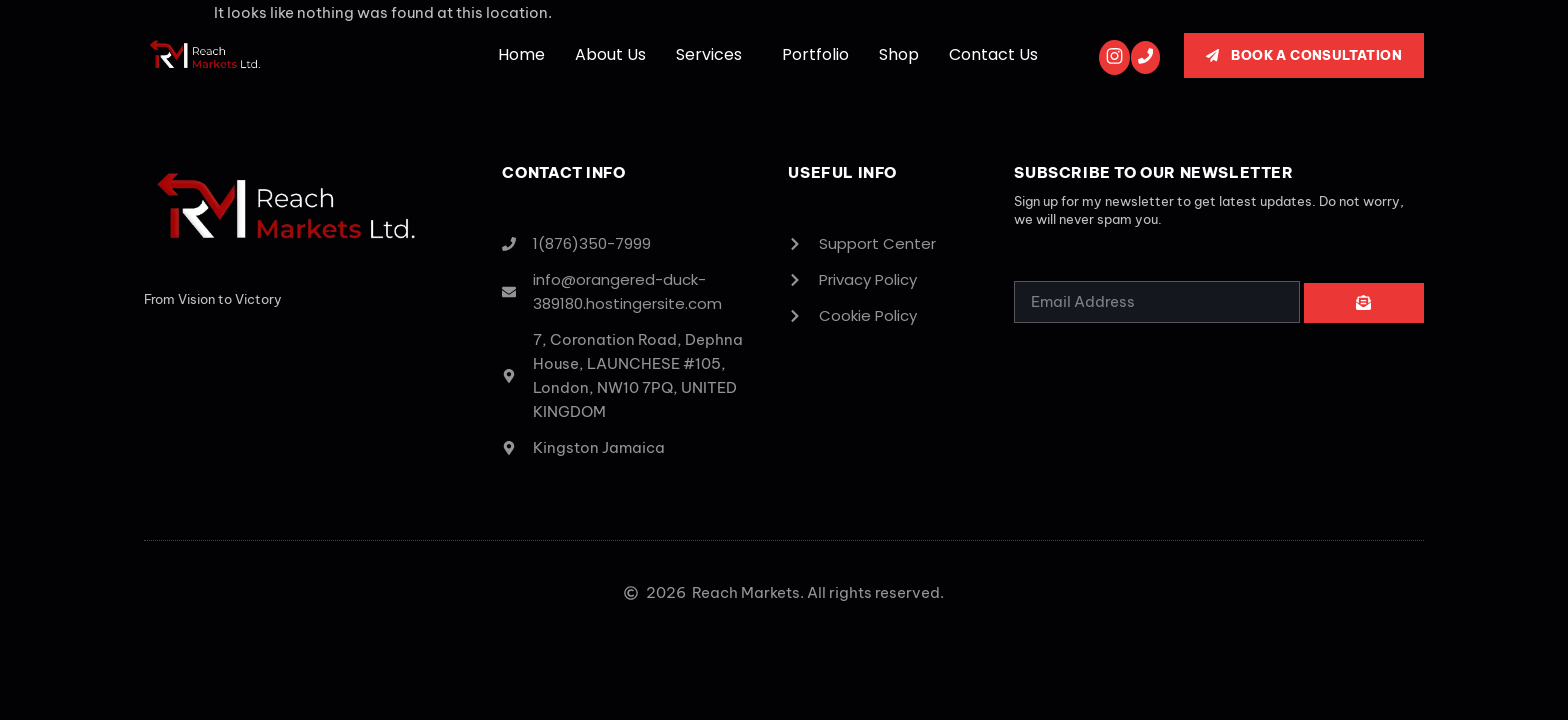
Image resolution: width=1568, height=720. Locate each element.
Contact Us (993, 54)
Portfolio (815, 54)
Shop (899, 54)
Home (521, 54)
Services (709, 54)
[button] (714, 55)
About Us (610, 54)
